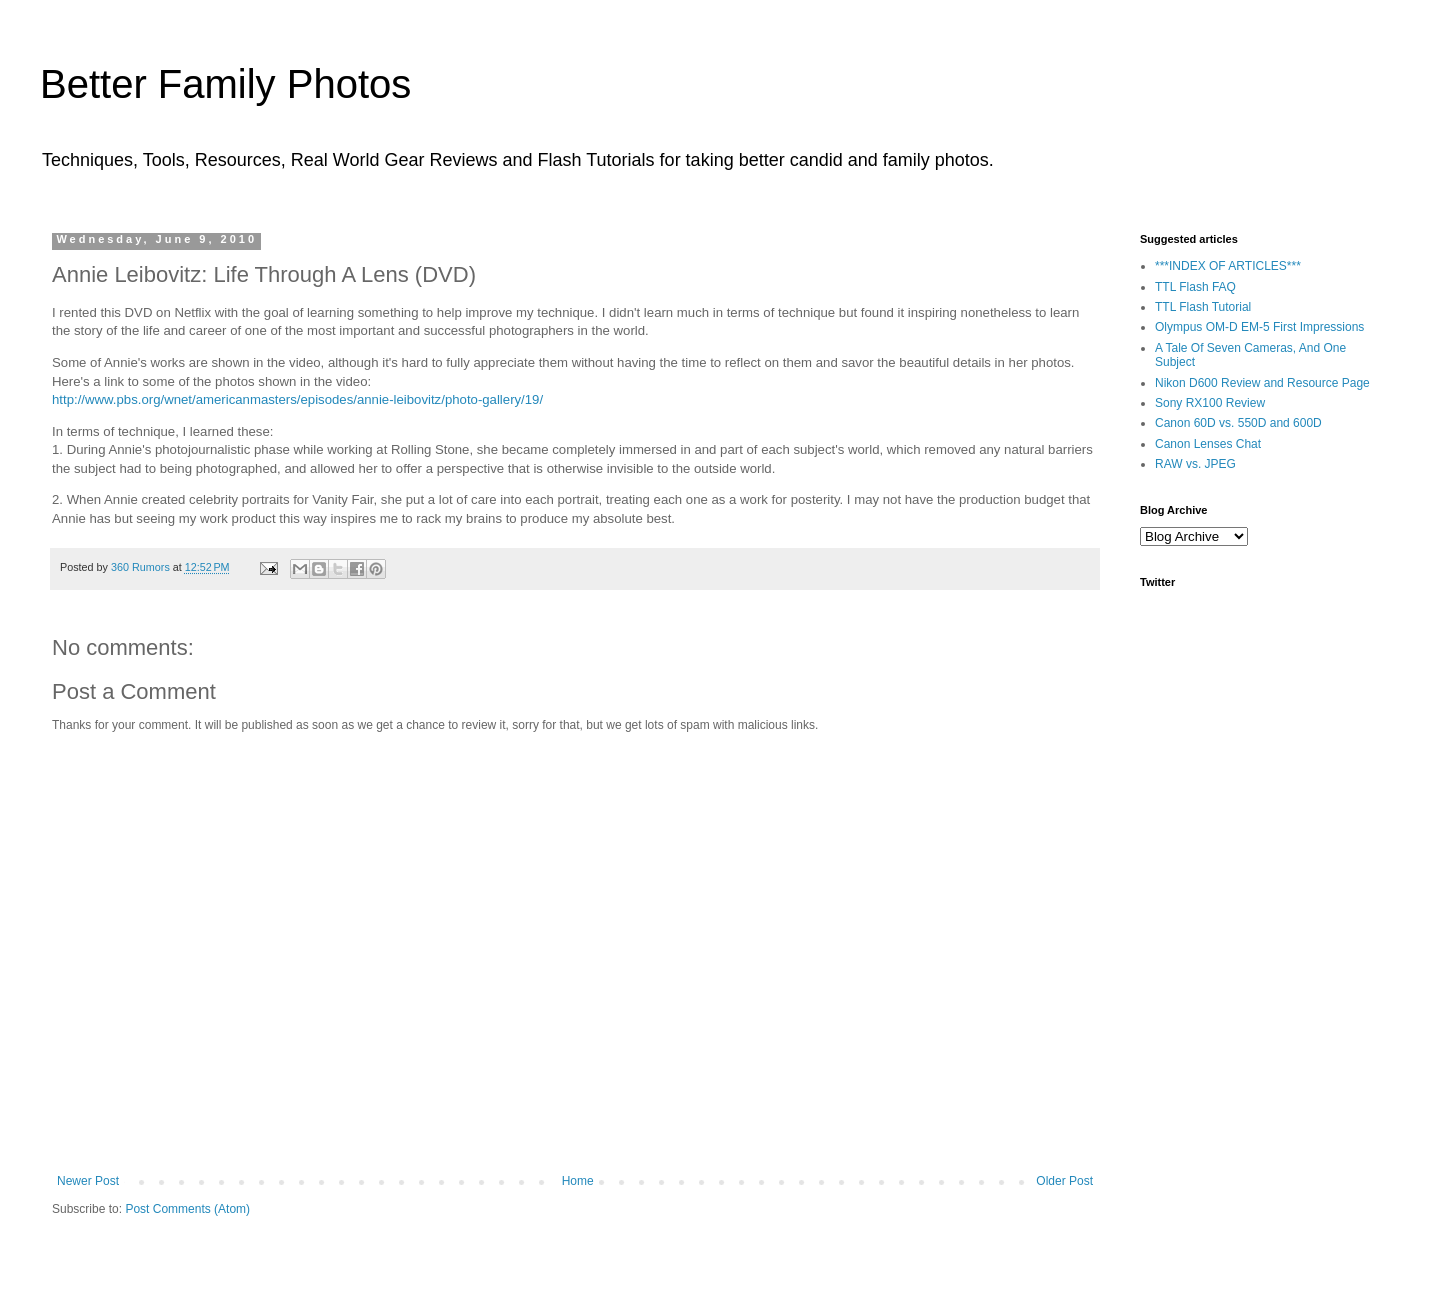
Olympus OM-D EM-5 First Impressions (1259, 327)
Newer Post (88, 1181)
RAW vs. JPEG (1195, 464)
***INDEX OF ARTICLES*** (1228, 266)
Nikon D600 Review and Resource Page (1262, 383)
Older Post (1064, 1181)
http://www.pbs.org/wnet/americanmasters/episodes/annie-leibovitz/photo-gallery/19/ (297, 399)
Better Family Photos (225, 84)
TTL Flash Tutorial (1203, 307)
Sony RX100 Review (1210, 403)
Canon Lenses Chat (1208, 444)
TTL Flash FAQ (1195, 287)
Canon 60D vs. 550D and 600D (1238, 423)
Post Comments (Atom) (187, 1209)
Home (578, 1181)
